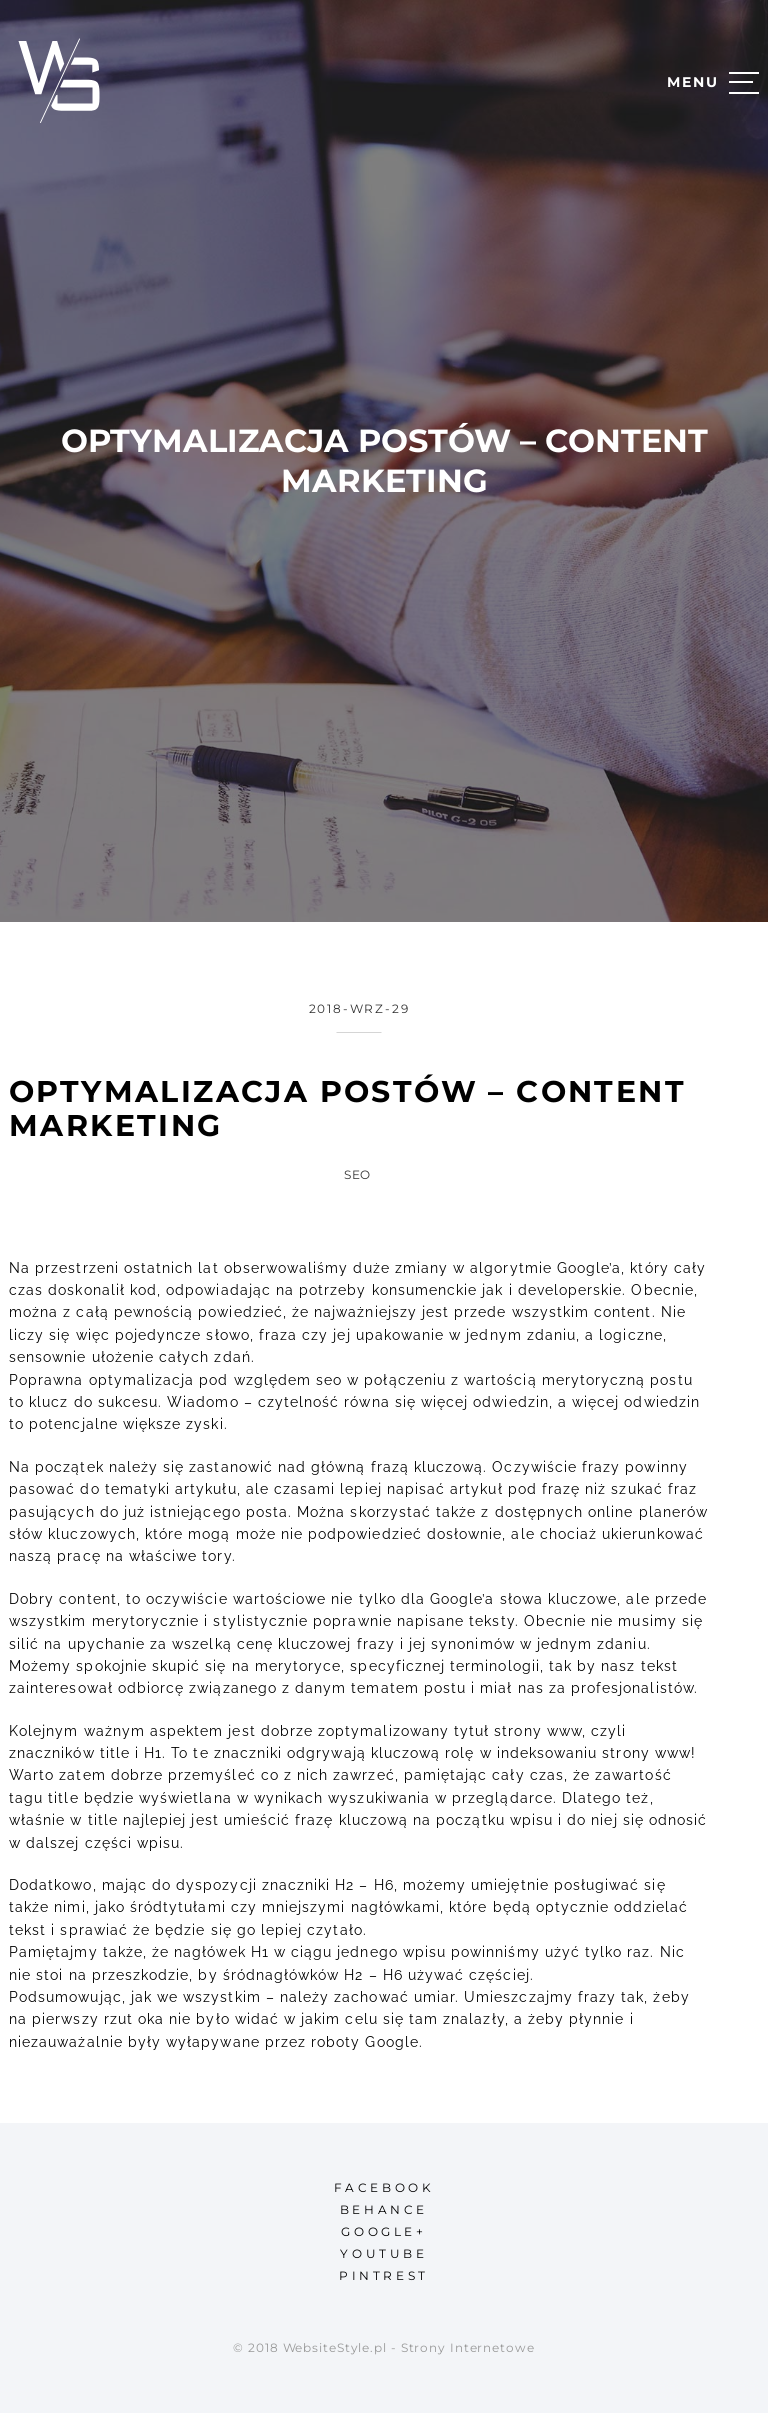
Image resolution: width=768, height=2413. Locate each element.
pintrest (384, 2275)
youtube (383, 2253)
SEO (358, 1174)
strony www (538, 1731)
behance (384, 2209)
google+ (383, 2231)
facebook (384, 2187)
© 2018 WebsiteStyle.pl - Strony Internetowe (384, 2347)
